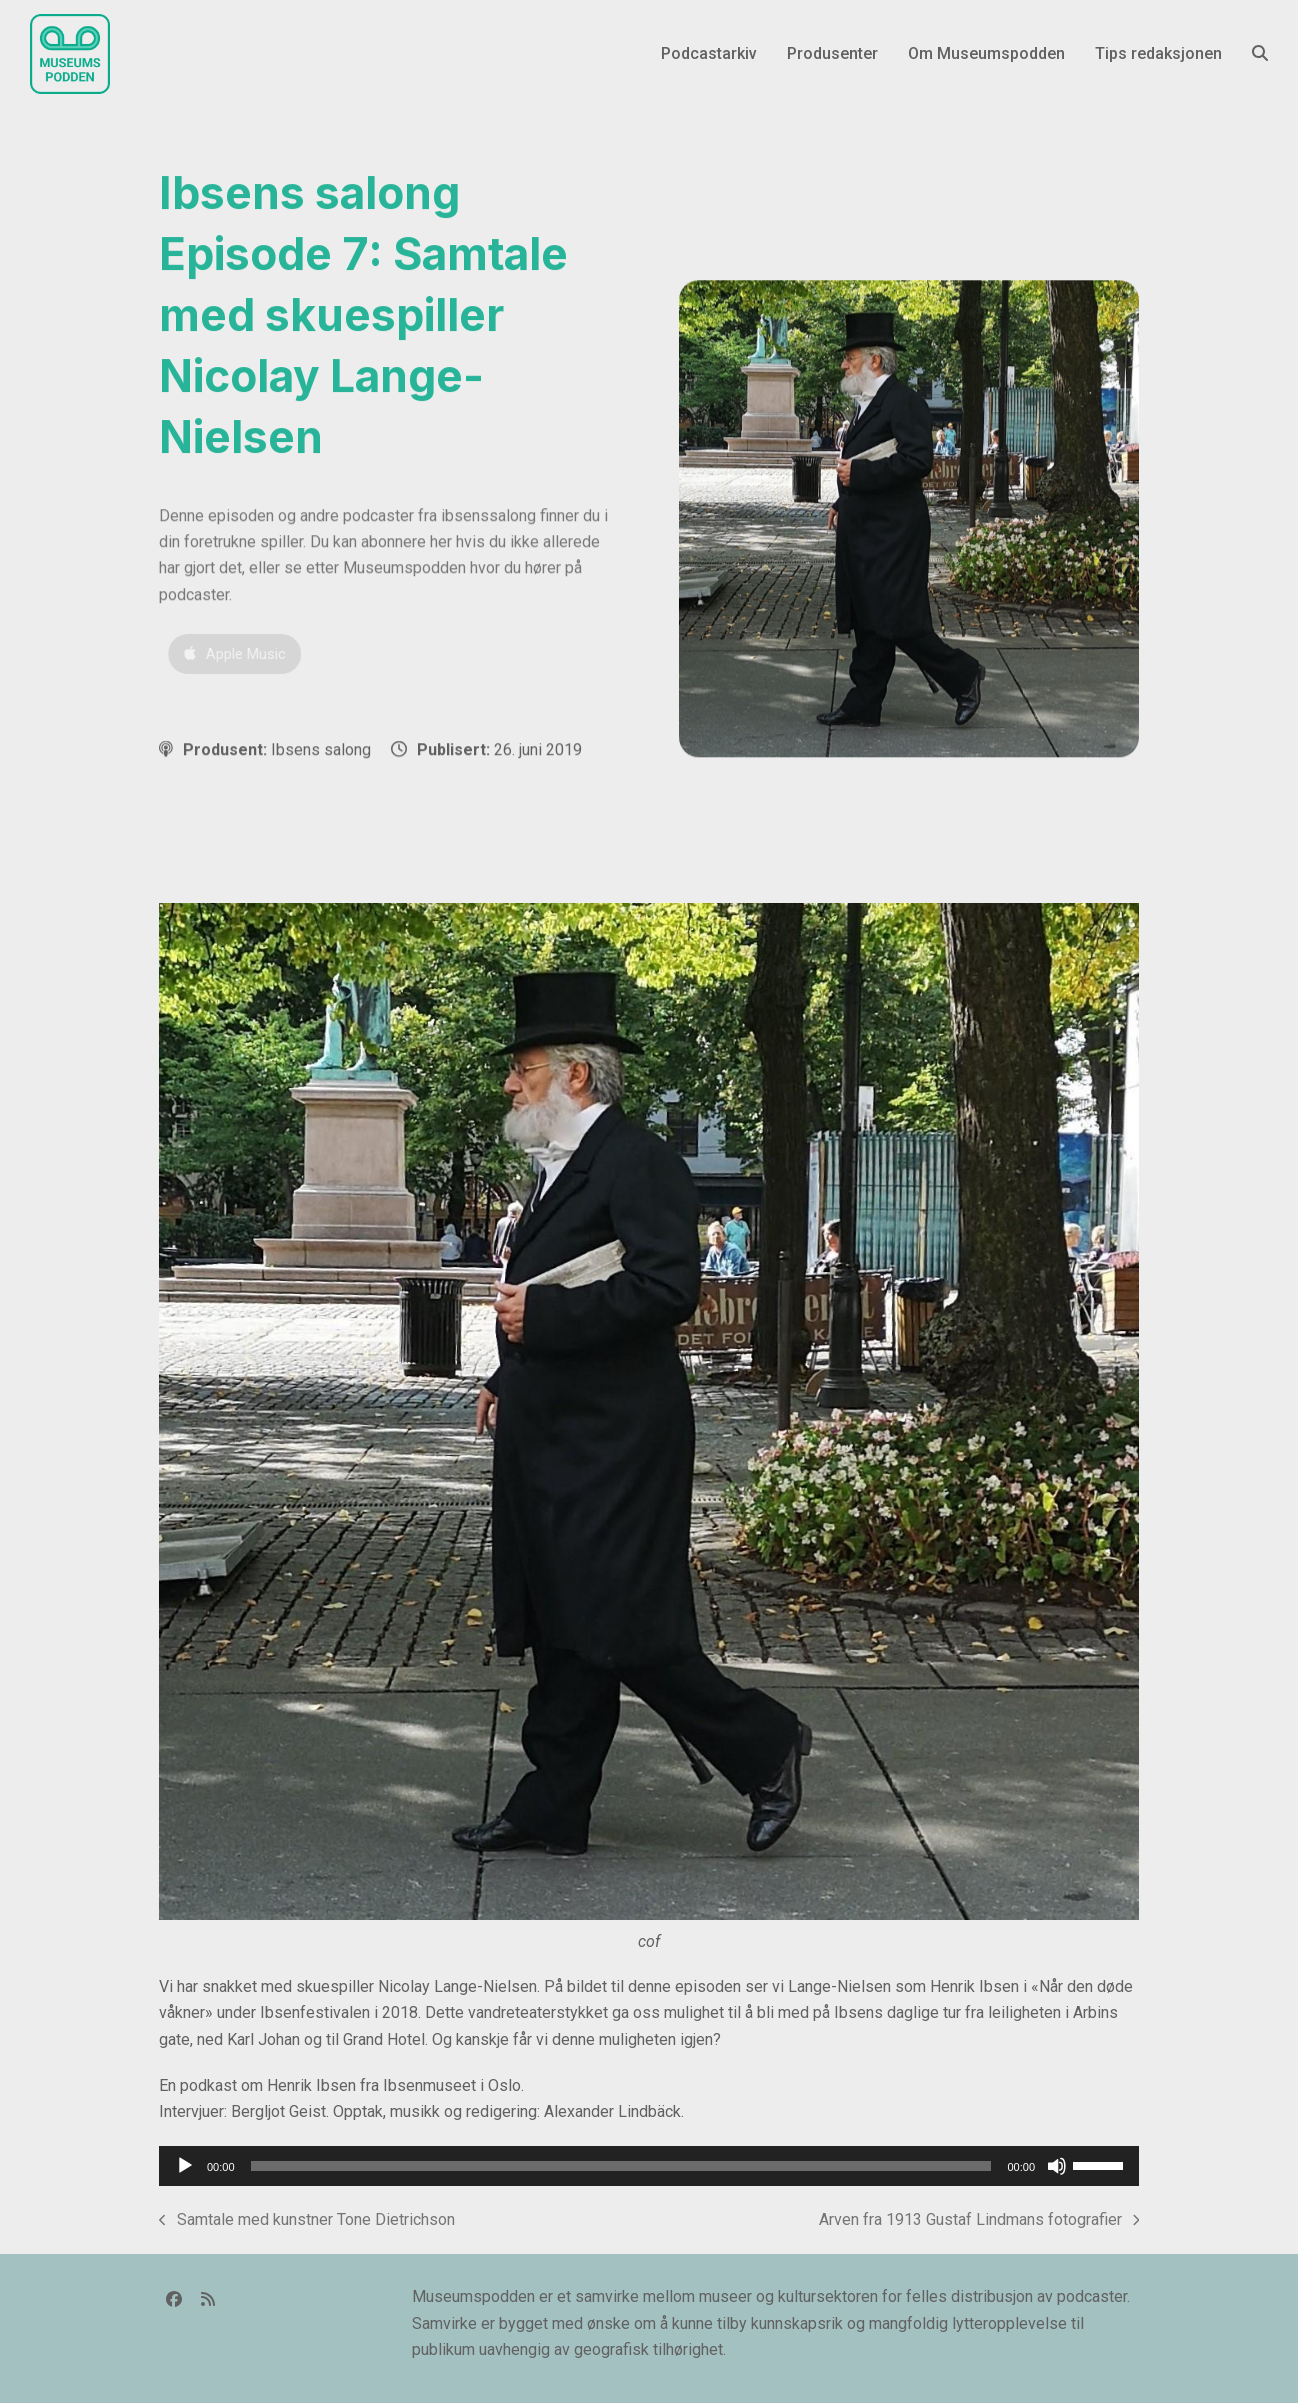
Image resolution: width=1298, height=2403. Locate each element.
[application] (649, 2166)
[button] (1260, 54)
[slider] (621, 2166)
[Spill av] (185, 2166)
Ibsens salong (321, 749)
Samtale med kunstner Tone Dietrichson (307, 2221)
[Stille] (1057, 2166)
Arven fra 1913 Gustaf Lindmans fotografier (979, 2221)
